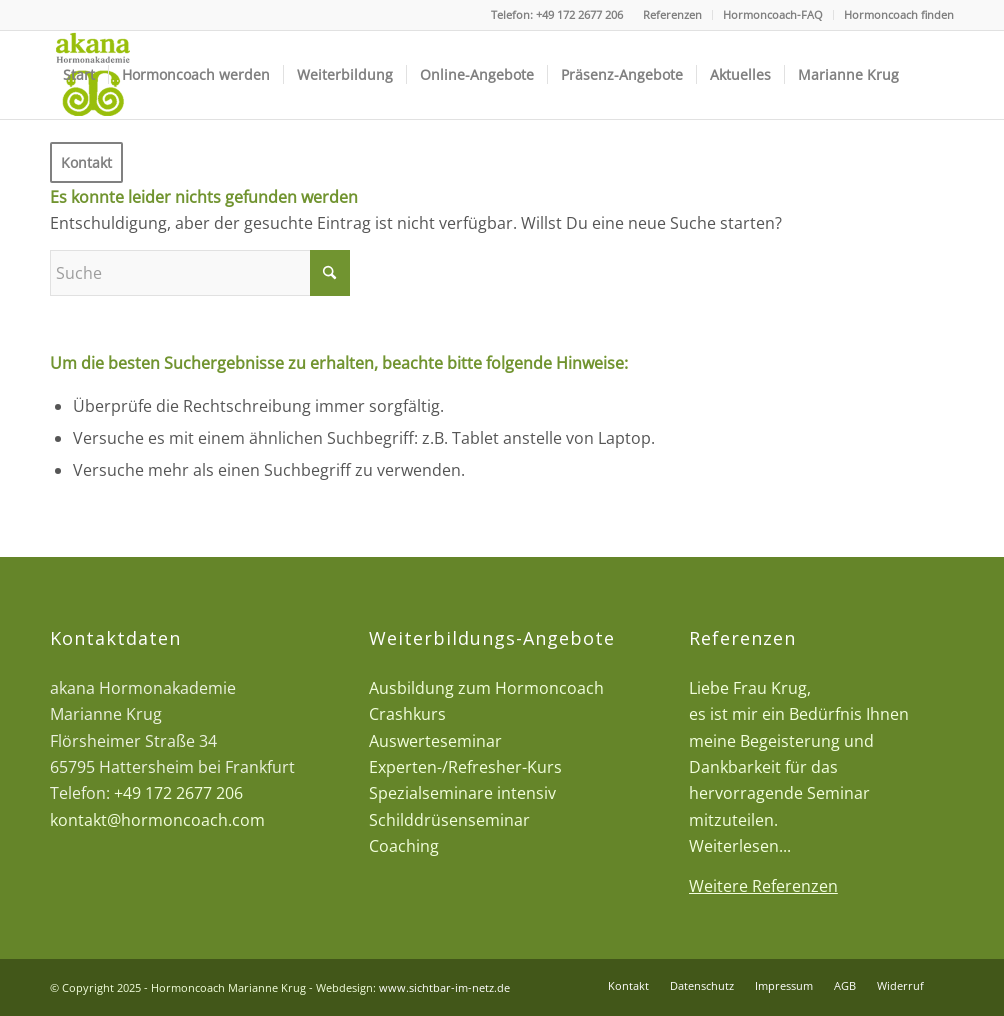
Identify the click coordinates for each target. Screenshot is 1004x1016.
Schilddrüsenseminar (449, 820)
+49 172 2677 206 (579, 14)
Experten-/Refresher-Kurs (465, 767)
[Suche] (200, 273)
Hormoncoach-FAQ (773, 14)
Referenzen (672, 14)
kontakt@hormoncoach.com (157, 820)
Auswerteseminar (435, 741)
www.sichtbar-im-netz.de (444, 987)
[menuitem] (673, 15)
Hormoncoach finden (899, 14)
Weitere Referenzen (763, 886)
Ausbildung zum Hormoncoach (486, 688)
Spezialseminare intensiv (462, 793)
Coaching (404, 846)
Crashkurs (407, 714)
